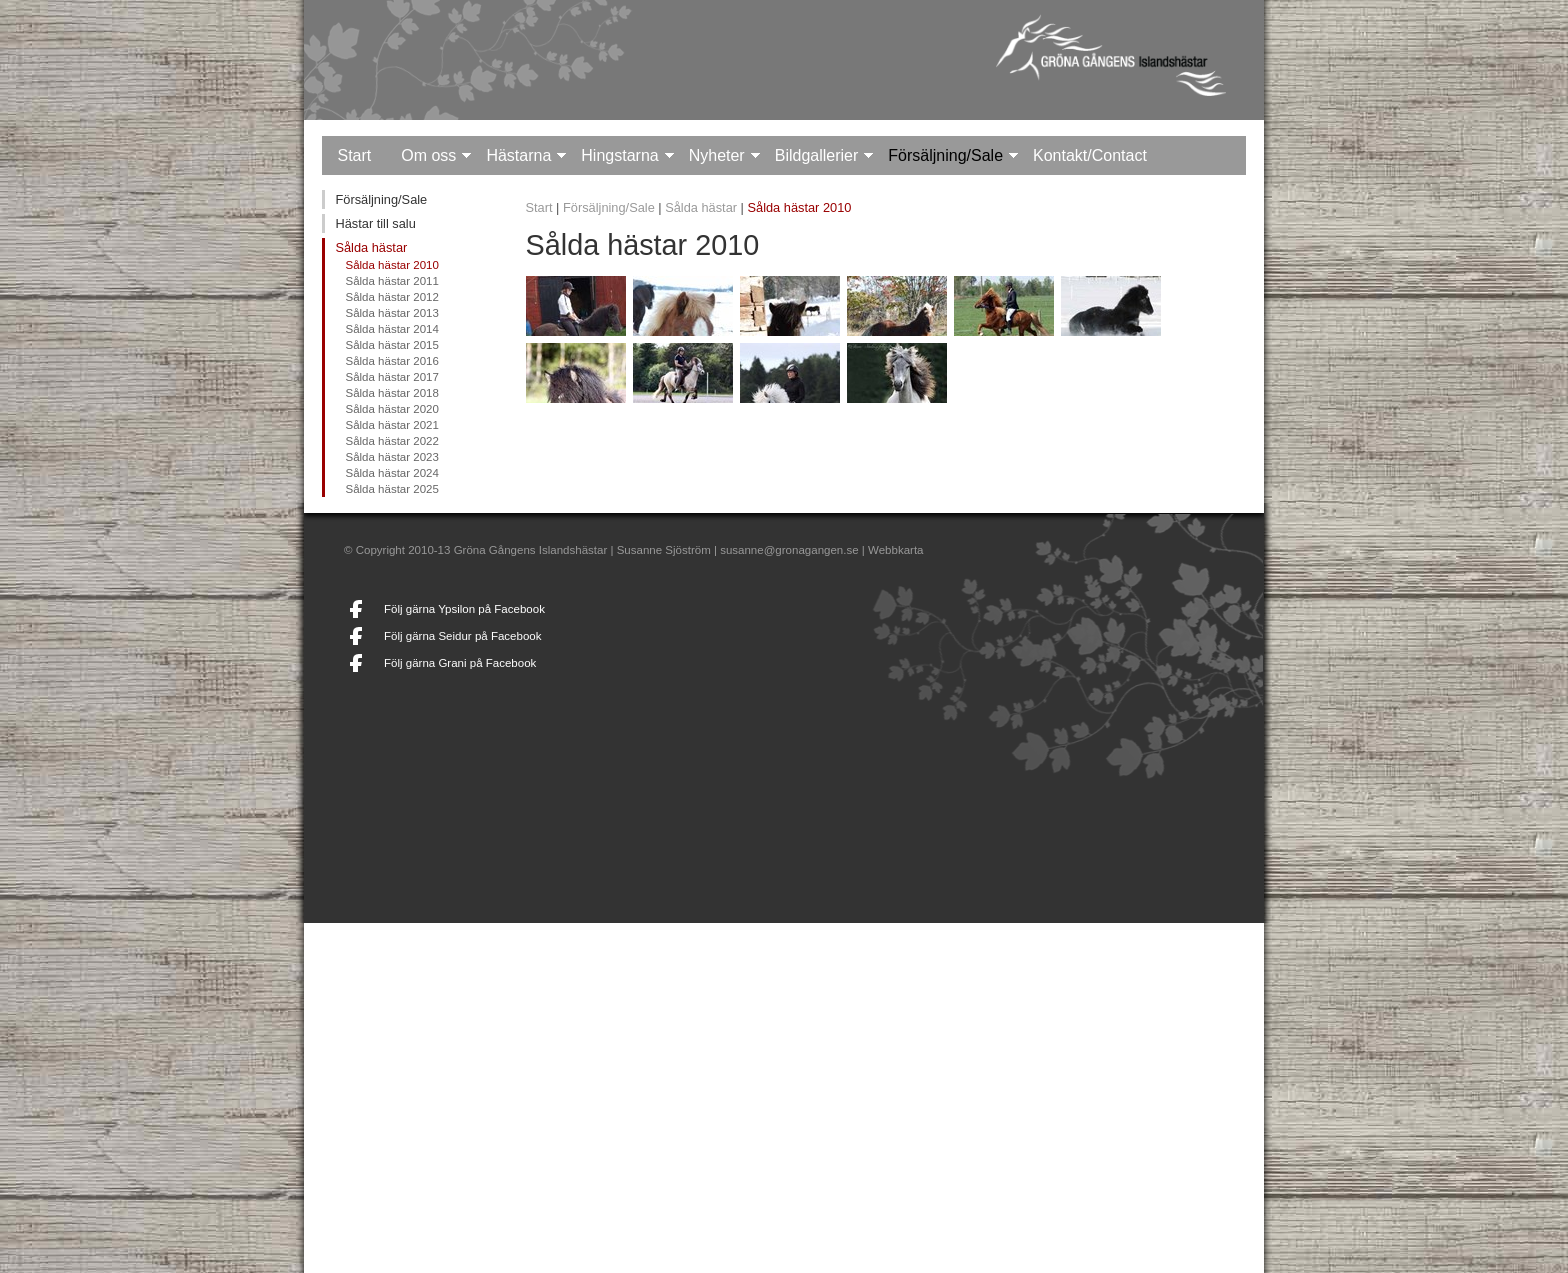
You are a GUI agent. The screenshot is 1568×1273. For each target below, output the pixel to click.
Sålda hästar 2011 (391, 281)
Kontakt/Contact (1090, 155)
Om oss (428, 155)
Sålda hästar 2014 (391, 329)
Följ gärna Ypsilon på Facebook (464, 609)
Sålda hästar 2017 (391, 377)
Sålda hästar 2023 (391, 457)
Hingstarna (619, 155)
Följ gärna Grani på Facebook (460, 663)
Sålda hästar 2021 (391, 425)
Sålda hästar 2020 (391, 409)
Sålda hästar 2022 (391, 441)
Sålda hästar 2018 (391, 393)
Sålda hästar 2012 (391, 297)
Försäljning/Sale (945, 155)
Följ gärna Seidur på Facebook (462, 636)
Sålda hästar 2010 (391, 265)
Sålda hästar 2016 (391, 361)
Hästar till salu (375, 223)
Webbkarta (895, 550)
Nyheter (717, 155)
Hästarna (518, 155)
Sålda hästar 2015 (391, 345)
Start (354, 155)
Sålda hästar (371, 247)
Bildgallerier (817, 155)
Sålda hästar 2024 (391, 473)
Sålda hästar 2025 (391, 489)
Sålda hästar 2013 (391, 313)
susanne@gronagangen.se (789, 550)
